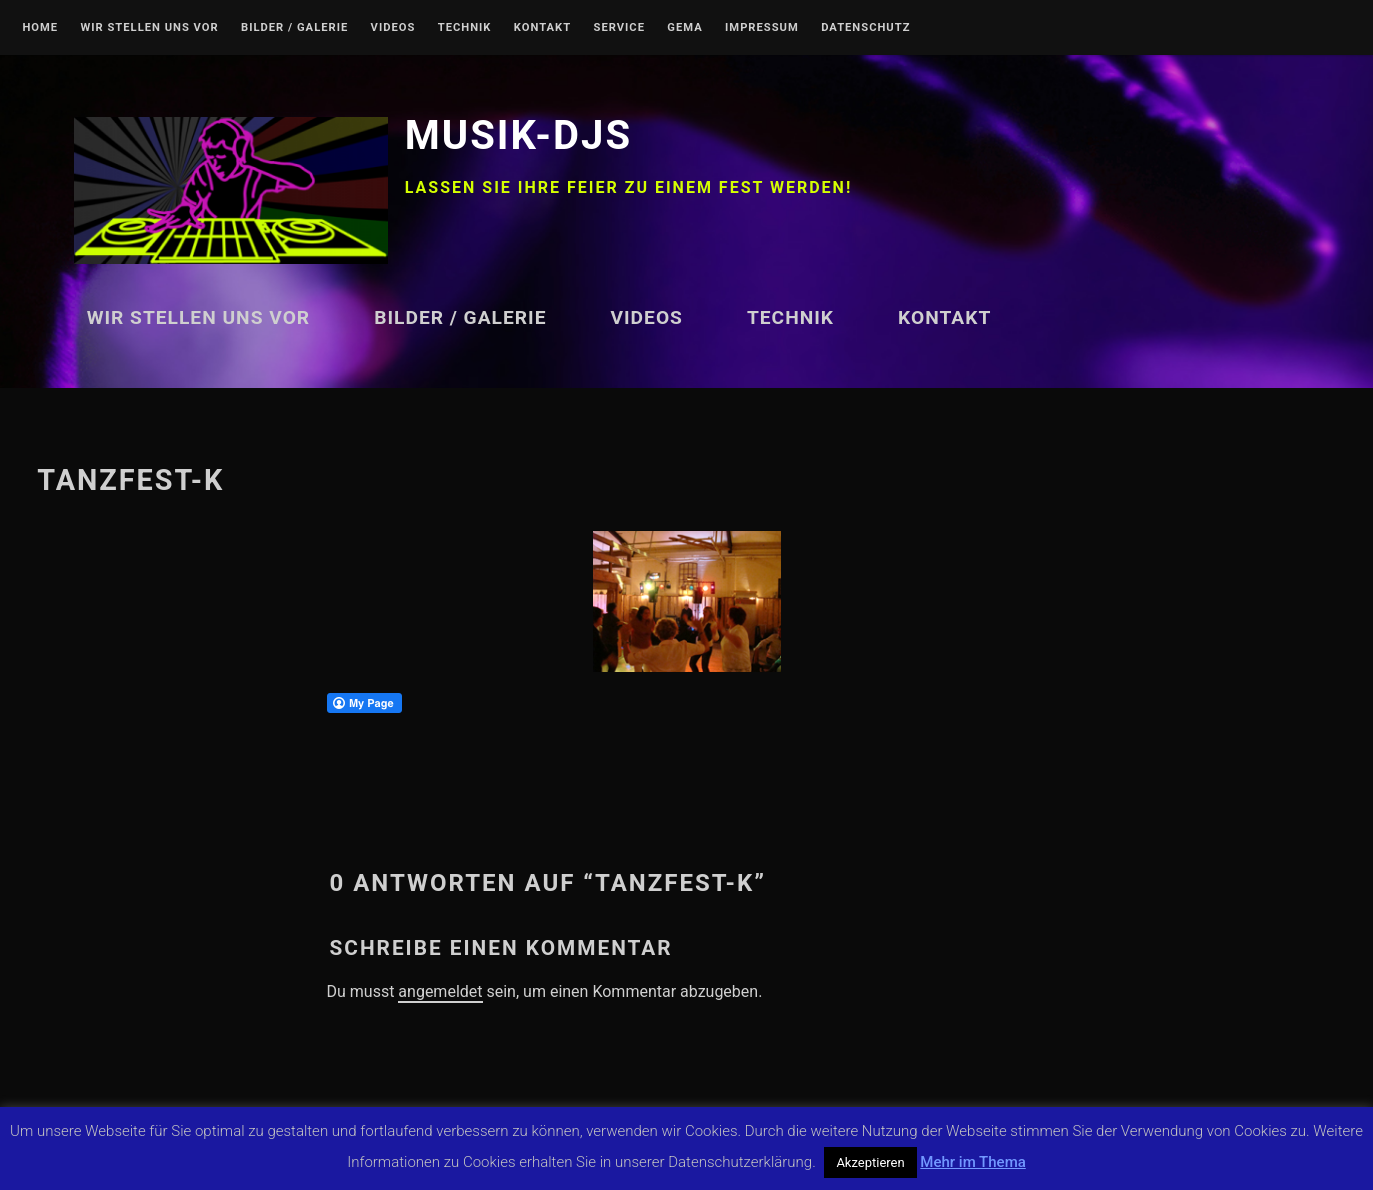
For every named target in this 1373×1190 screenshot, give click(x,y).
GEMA (684, 28)
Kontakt (542, 28)
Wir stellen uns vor (149, 28)
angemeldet (440, 991)
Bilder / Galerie (294, 28)
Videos (393, 28)
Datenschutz (865, 28)
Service (619, 28)
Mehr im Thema (972, 1162)
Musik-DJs (518, 135)
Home (40, 28)
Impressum (762, 28)
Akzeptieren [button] (870, 1162)
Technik (465, 28)
